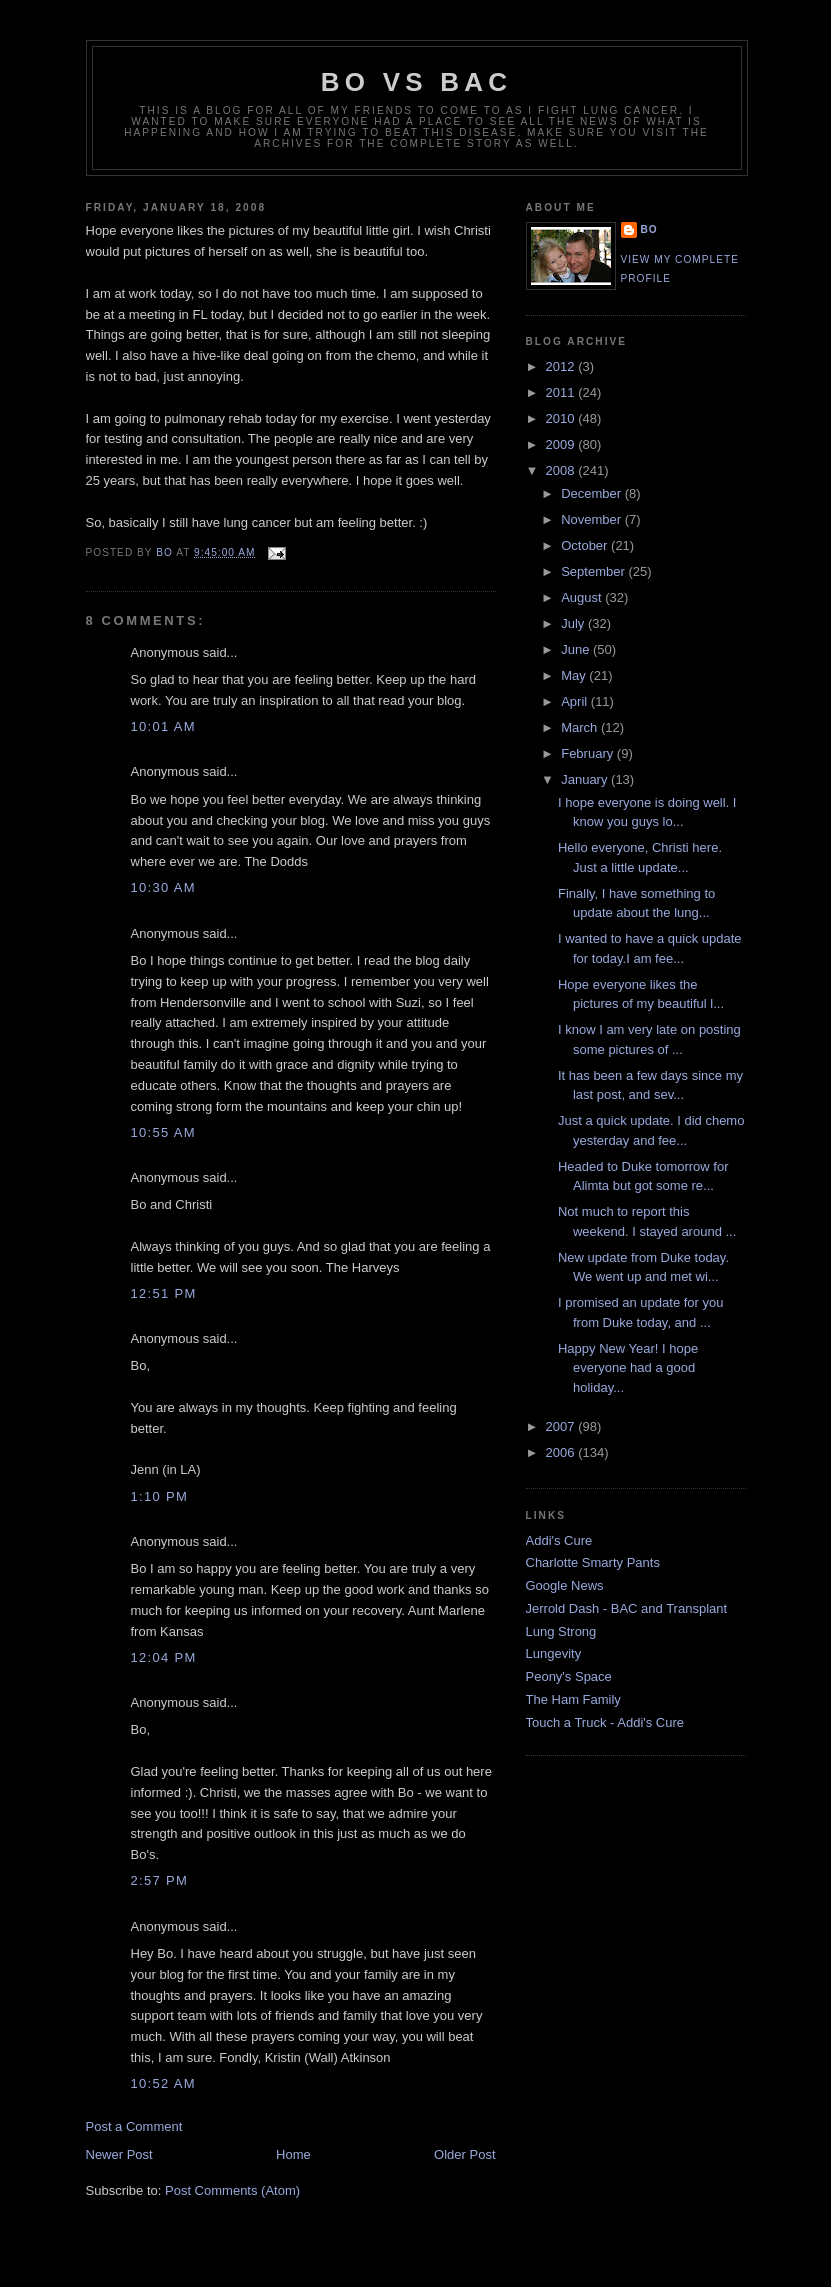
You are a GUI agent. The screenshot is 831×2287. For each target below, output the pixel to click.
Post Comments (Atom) (232, 2190)
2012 (562, 366)
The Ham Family (573, 1699)
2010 (562, 418)
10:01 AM (163, 726)
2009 (562, 444)
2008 (562, 470)
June (577, 649)
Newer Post (119, 2154)
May (575, 675)
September (594, 571)
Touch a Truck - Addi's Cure (605, 1722)
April (576, 701)
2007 (562, 1426)
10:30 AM (163, 887)
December (593, 493)
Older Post (464, 2154)
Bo (649, 229)
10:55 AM (163, 1132)
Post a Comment (134, 2126)
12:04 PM (164, 1657)
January (586, 779)
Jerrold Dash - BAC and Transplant (627, 1608)
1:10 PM (160, 1496)
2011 (562, 392)
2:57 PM (160, 1880)
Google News (565, 1585)
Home (293, 2154)
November (593, 519)
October (586, 545)
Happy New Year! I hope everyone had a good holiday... (628, 1368)
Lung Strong (561, 1631)
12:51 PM (164, 1293)
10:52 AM (163, 2083)
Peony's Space (569, 1676)
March (581, 727)
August (583, 597)
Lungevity (554, 1653)
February (589, 753)
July (574, 623)
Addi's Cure (559, 1540)
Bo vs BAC (416, 82)
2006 (562, 1452)
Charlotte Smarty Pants (593, 1562)
